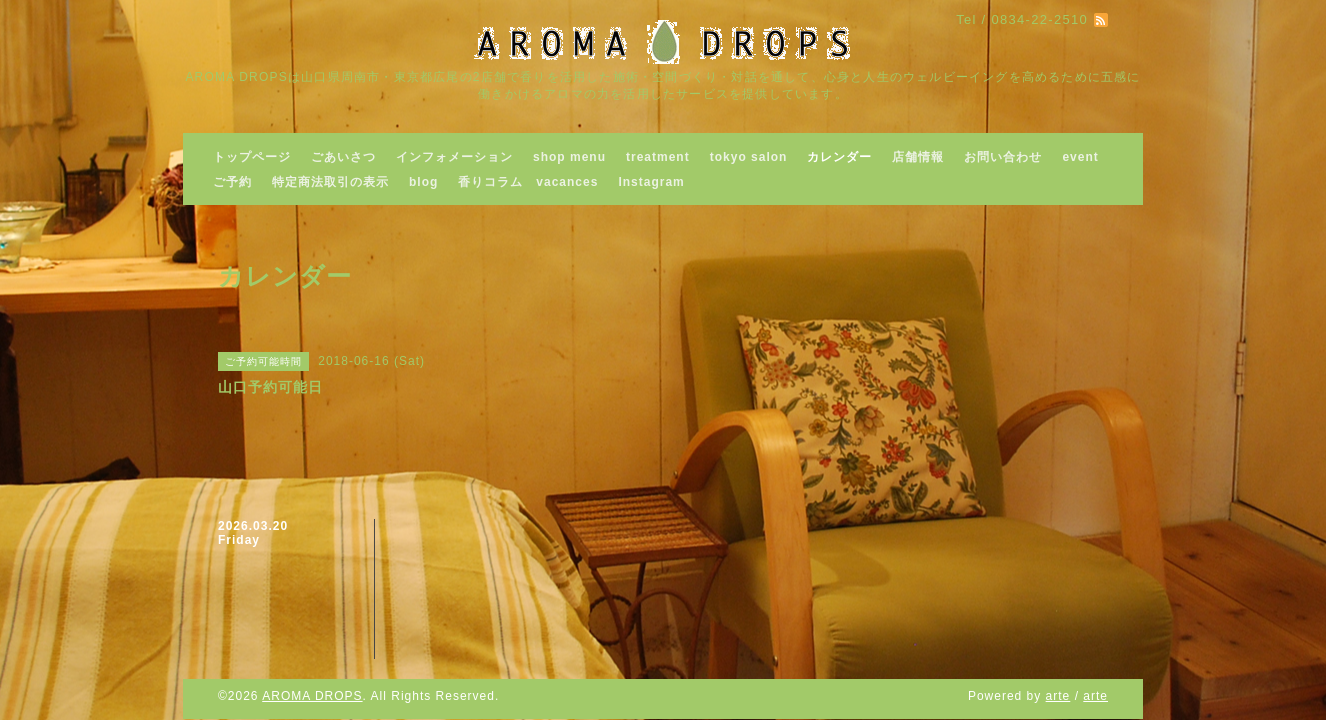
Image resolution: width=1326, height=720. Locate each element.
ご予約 (232, 182)
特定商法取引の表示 (330, 182)
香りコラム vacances (528, 182)
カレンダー (839, 157)
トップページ (252, 157)
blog (423, 182)
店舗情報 (918, 157)
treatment (658, 157)
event (1080, 157)
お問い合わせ (1003, 157)
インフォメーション (454, 157)
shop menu (569, 157)
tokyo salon (749, 157)
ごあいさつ (343, 157)
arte (1058, 696)
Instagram (651, 182)
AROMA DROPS (312, 696)
